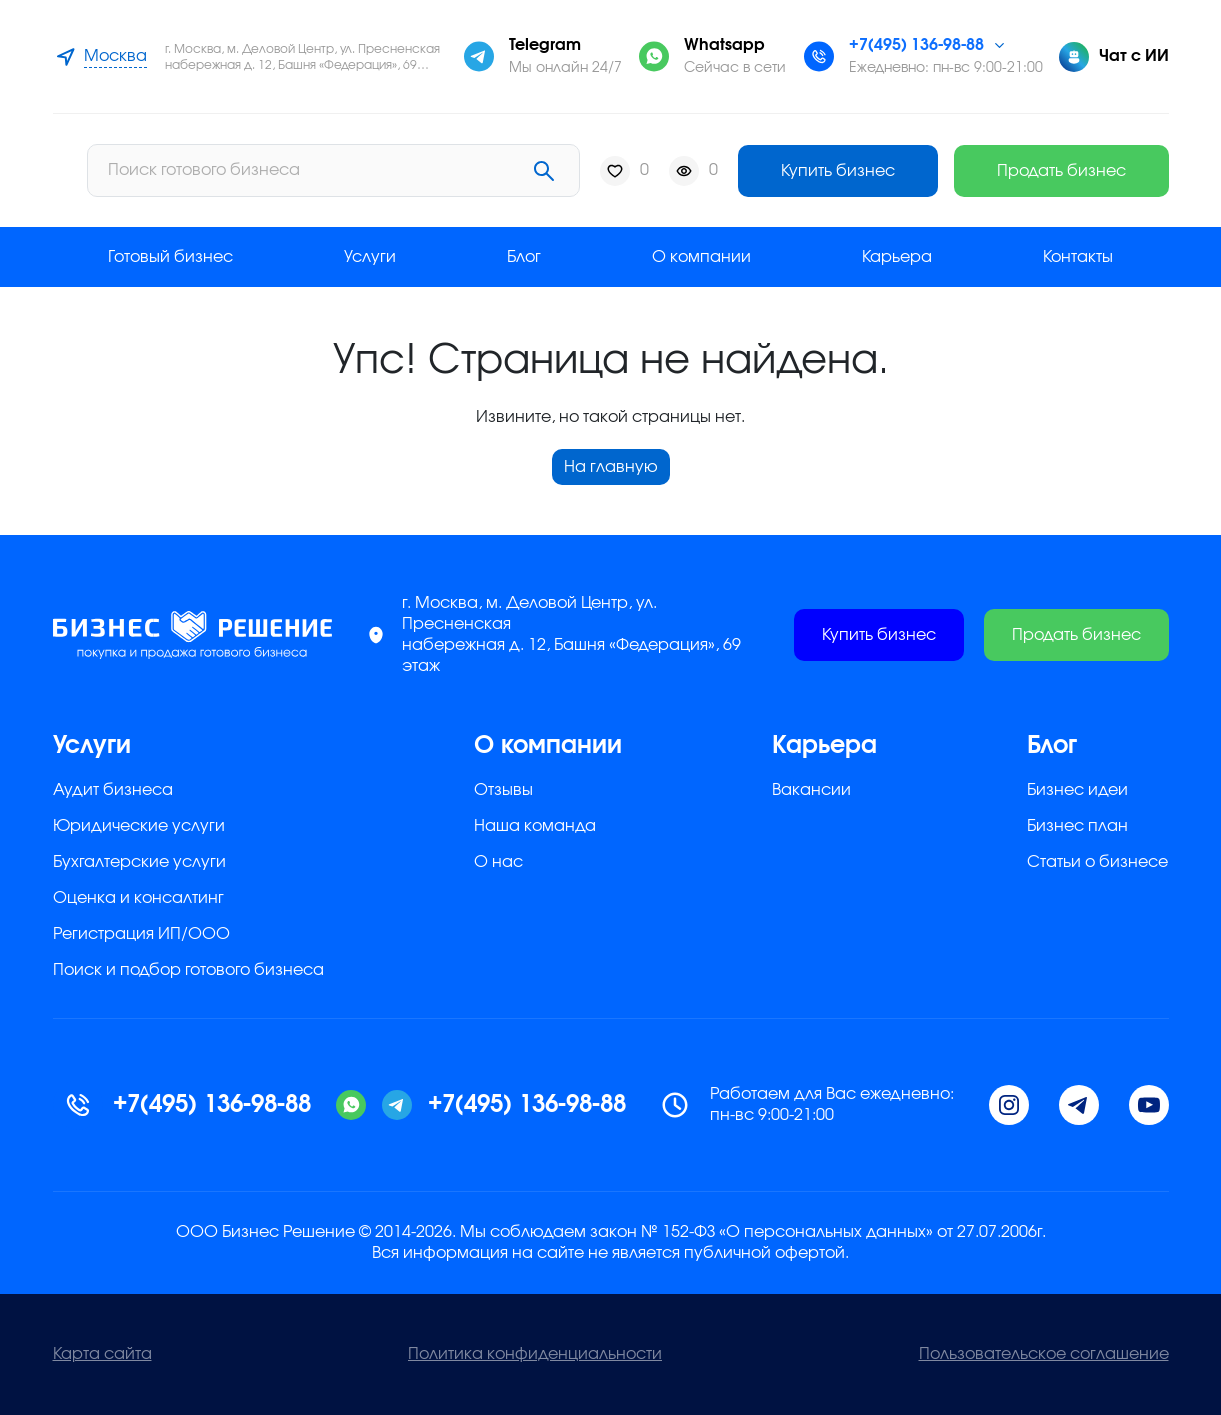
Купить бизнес (838, 171)
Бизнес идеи (1077, 790)
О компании (701, 257)
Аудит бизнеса (113, 790)
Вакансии (811, 790)
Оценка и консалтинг (138, 898)
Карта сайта (102, 1354)
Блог (524, 257)
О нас (498, 862)
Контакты (1078, 257)
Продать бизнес (1061, 171)
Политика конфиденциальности (535, 1354)
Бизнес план (1077, 826)
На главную (611, 467)
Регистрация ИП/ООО (141, 934)
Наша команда (535, 826)
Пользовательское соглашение (1044, 1354)
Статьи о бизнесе (1097, 862)
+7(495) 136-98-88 (916, 45)
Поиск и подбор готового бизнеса (188, 970)
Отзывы (503, 790)
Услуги (370, 257)
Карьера (897, 257)
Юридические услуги (139, 826)
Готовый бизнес (170, 257)
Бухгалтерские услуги (139, 862)
